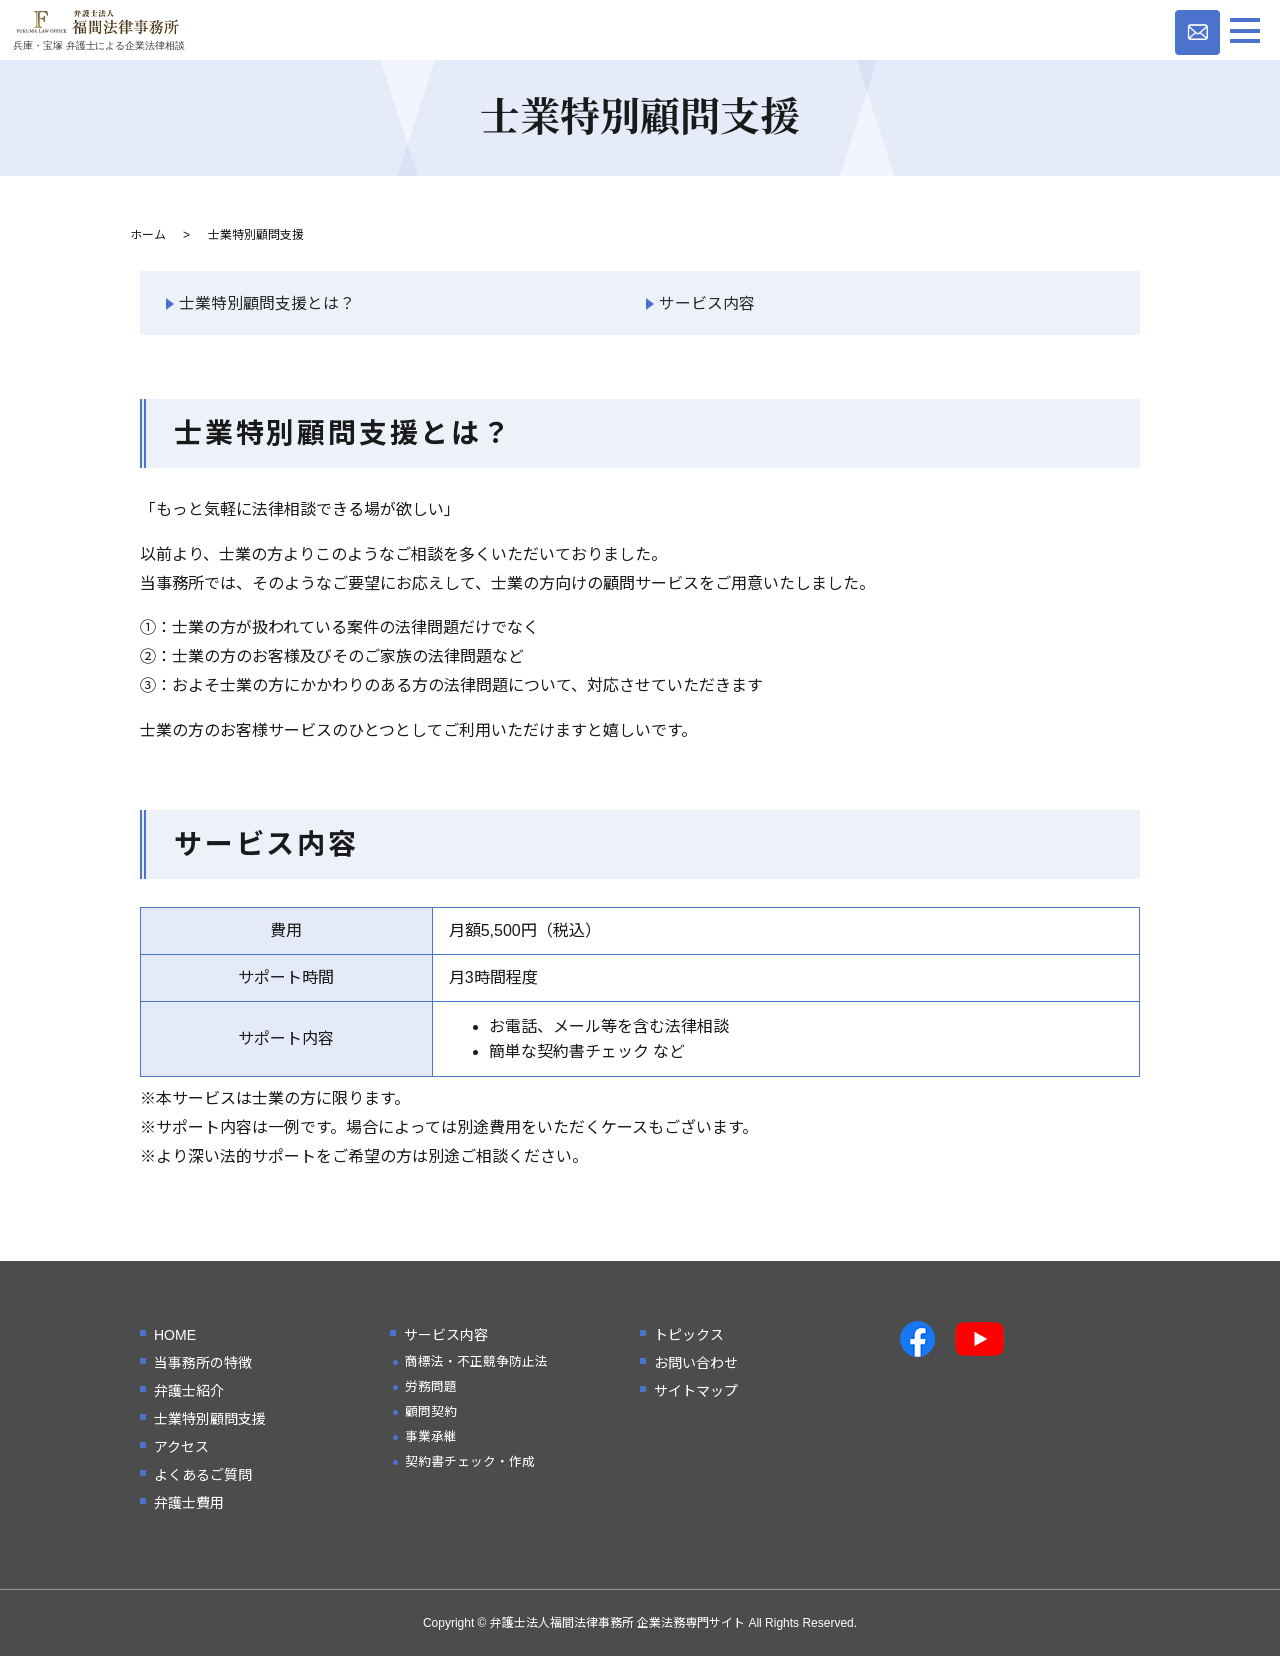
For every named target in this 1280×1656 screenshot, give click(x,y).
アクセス (181, 1447)
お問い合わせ (696, 1363)
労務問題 (431, 1387)
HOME (175, 1335)
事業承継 (431, 1437)
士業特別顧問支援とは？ (267, 303)
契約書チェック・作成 (470, 1462)
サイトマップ (696, 1391)
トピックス (689, 1335)
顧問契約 (431, 1412)
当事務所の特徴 (203, 1363)
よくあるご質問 (203, 1475)
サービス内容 (707, 303)
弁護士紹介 (189, 1391)
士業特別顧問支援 (210, 1419)
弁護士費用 (189, 1503)
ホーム (148, 235)
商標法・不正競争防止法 (476, 1362)
